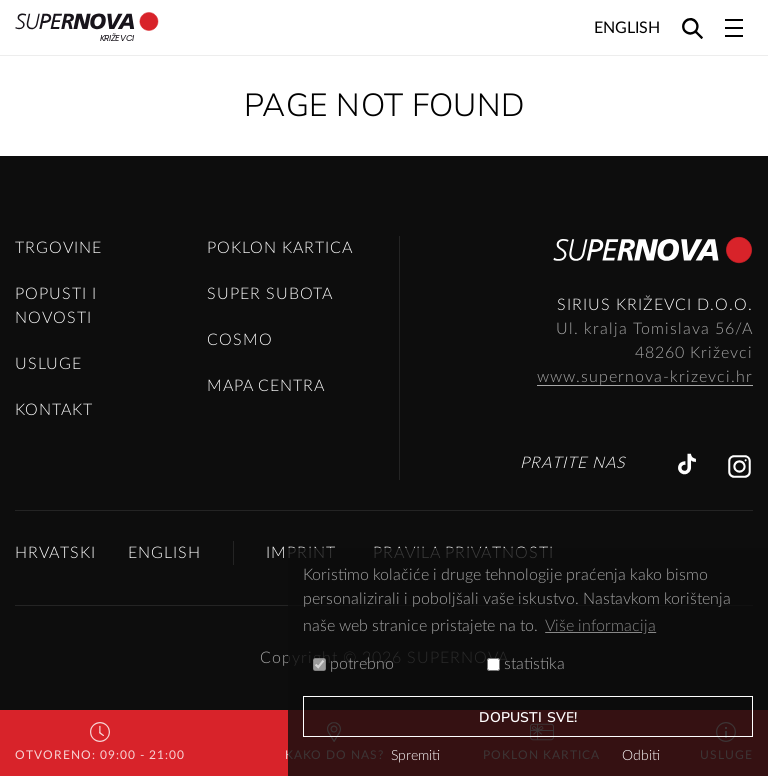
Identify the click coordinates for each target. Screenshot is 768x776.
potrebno (353, 664)
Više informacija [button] (600, 626)
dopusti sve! (528, 717)
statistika (526, 664)
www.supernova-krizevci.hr (645, 377)
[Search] (692, 27)
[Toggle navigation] (734, 28)
